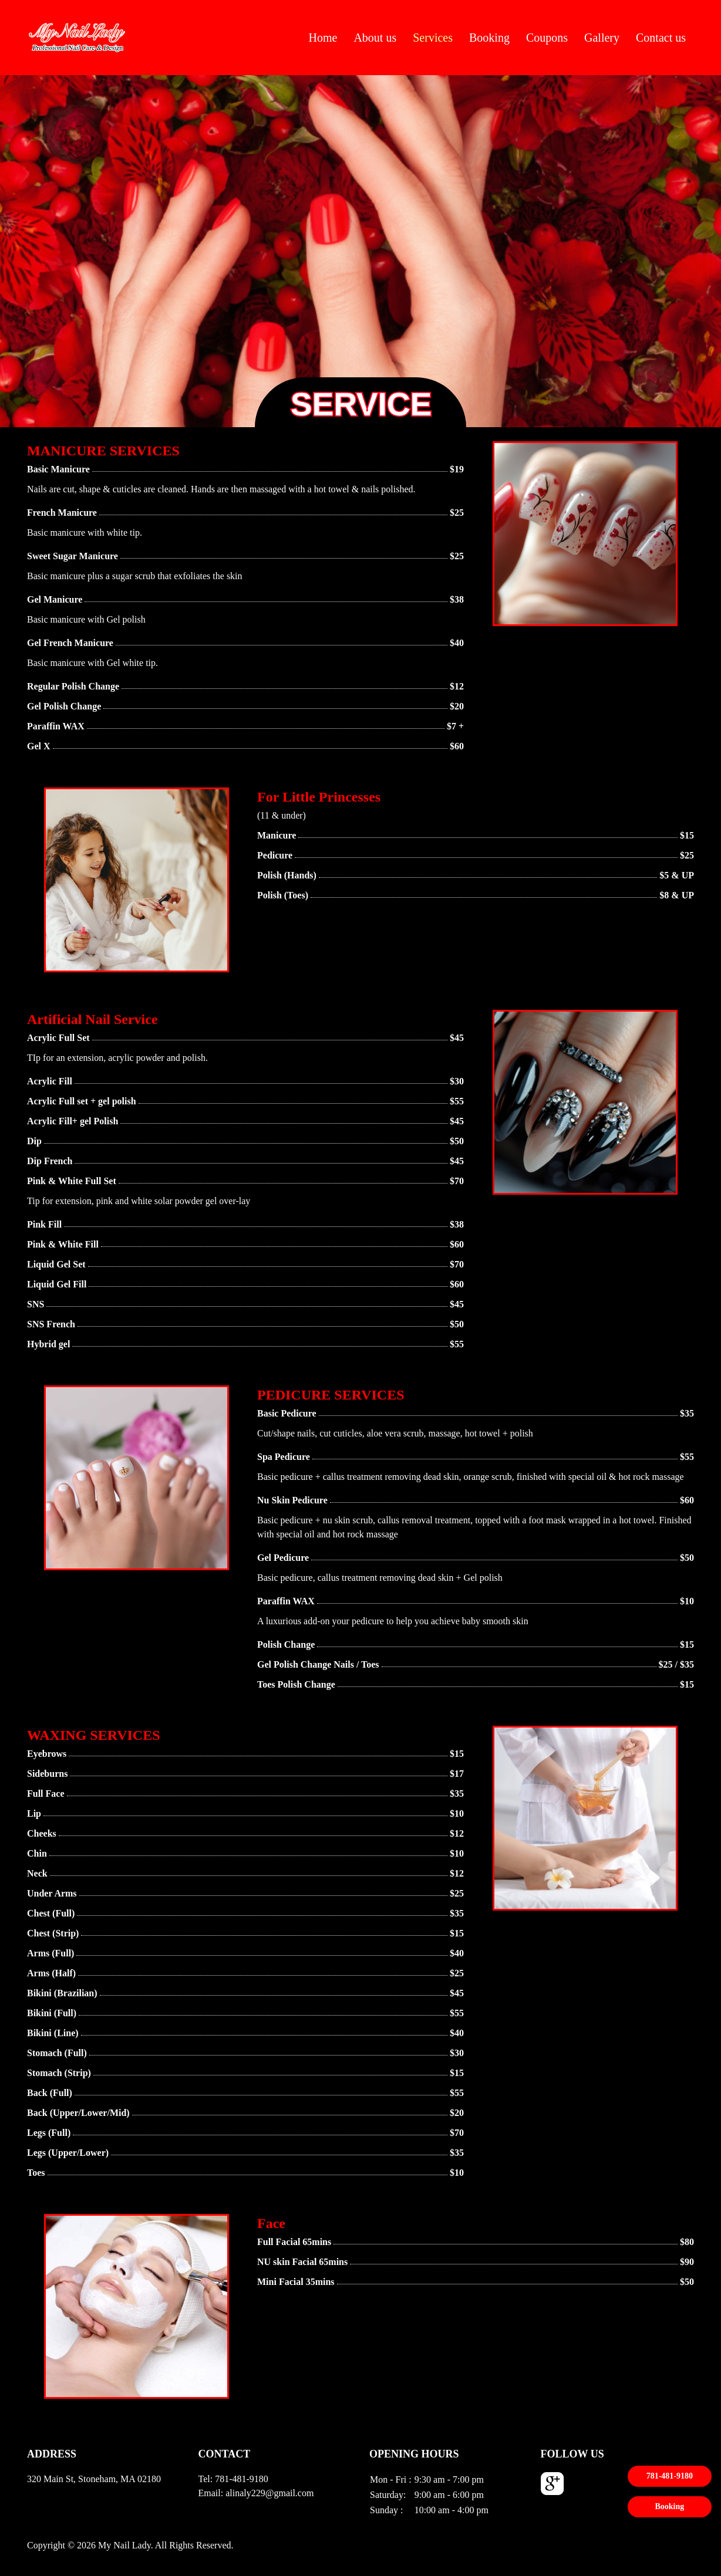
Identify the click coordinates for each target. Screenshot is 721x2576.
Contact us (661, 37)
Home (323, 37)
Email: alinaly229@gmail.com (256, 2493)
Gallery (601, 37)
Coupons (547, 37)
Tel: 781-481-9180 (233, 2479)
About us (374, 37)
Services (433, 37)
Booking (489, 37)
